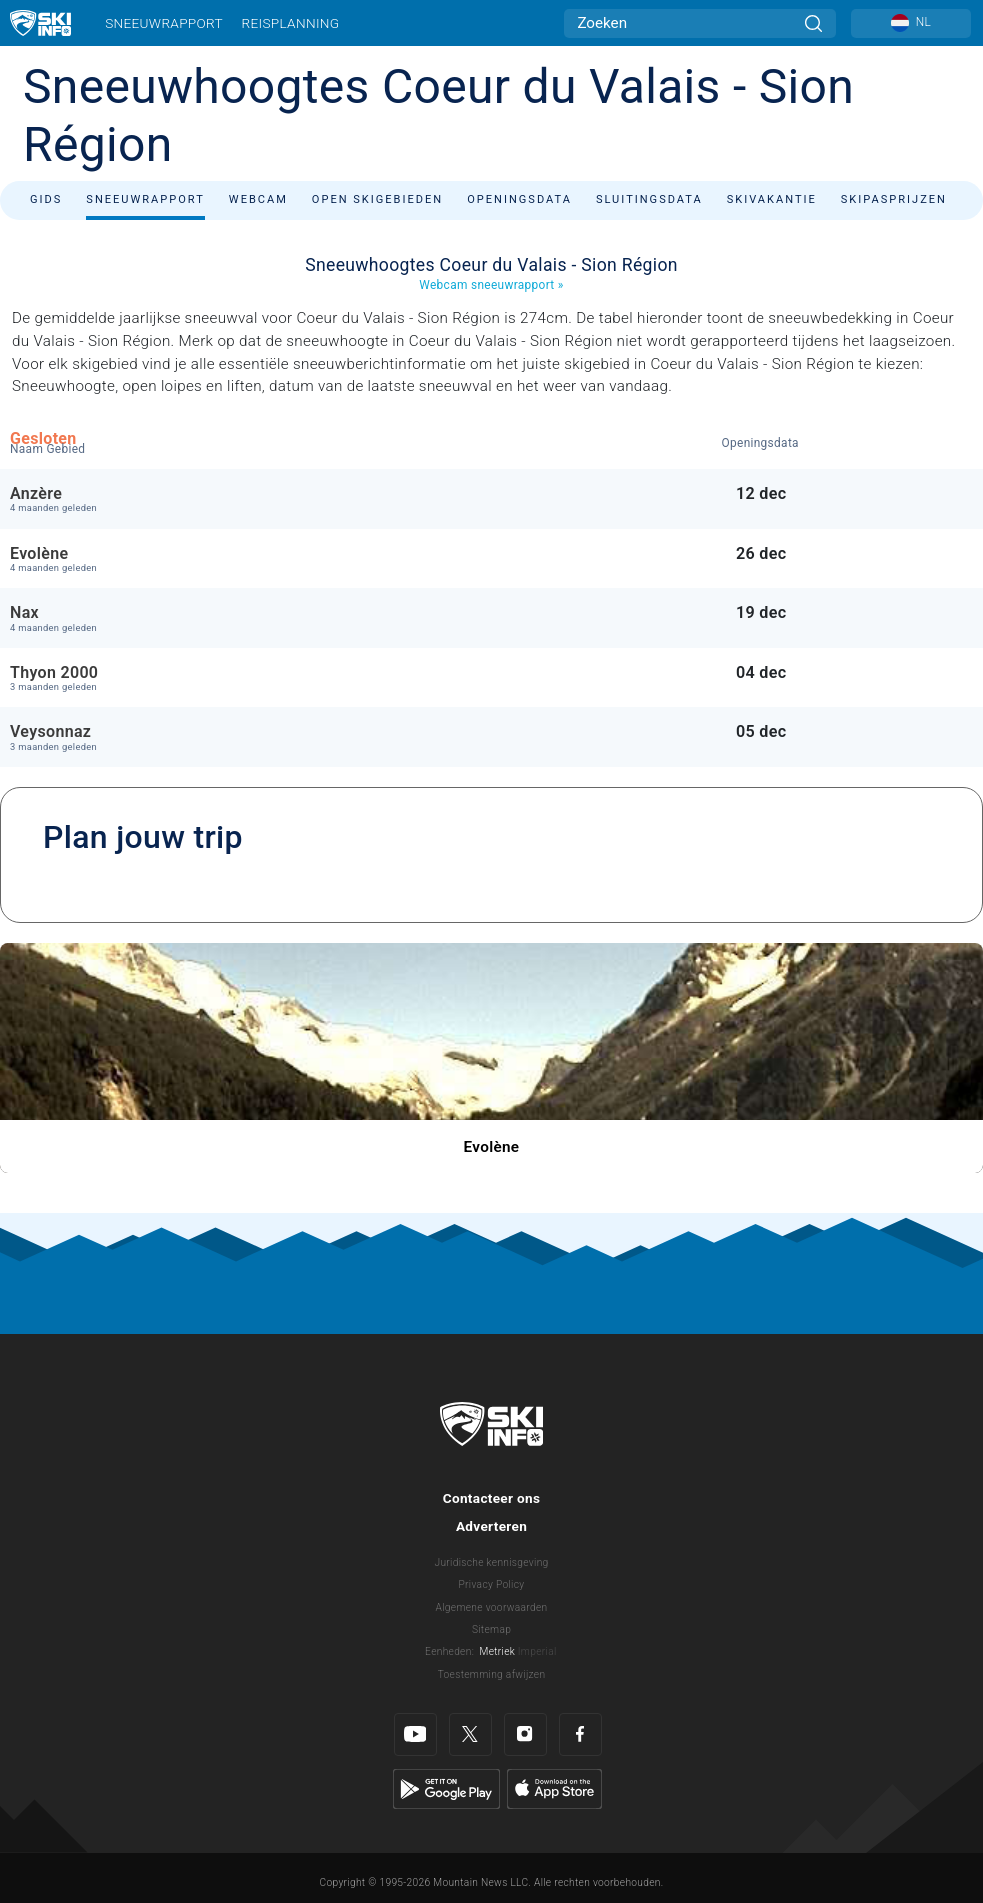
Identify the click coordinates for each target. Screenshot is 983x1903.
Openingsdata (519, 199)
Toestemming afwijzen (492, 1674)
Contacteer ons (492, 1498)
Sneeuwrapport (164, 23)
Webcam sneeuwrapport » (491, 285)
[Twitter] (470, 1734)
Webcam (258, 199)
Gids (46, 199)
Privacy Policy (492, 1584)
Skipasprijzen (894, 199)
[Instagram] (525, 1734)
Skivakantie (772, 199)
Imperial (537, 1651)
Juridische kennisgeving (491, 1562)
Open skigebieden (377, 199)
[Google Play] (446, 1788)
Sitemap (491, 1629)
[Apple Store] (554, 1788)
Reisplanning (291, 23)
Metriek (498, 1651)
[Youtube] (415, 1734)
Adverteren (491, 1526)
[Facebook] (580, 1734)
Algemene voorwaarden (492, 1607)
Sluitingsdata (649, 199)
